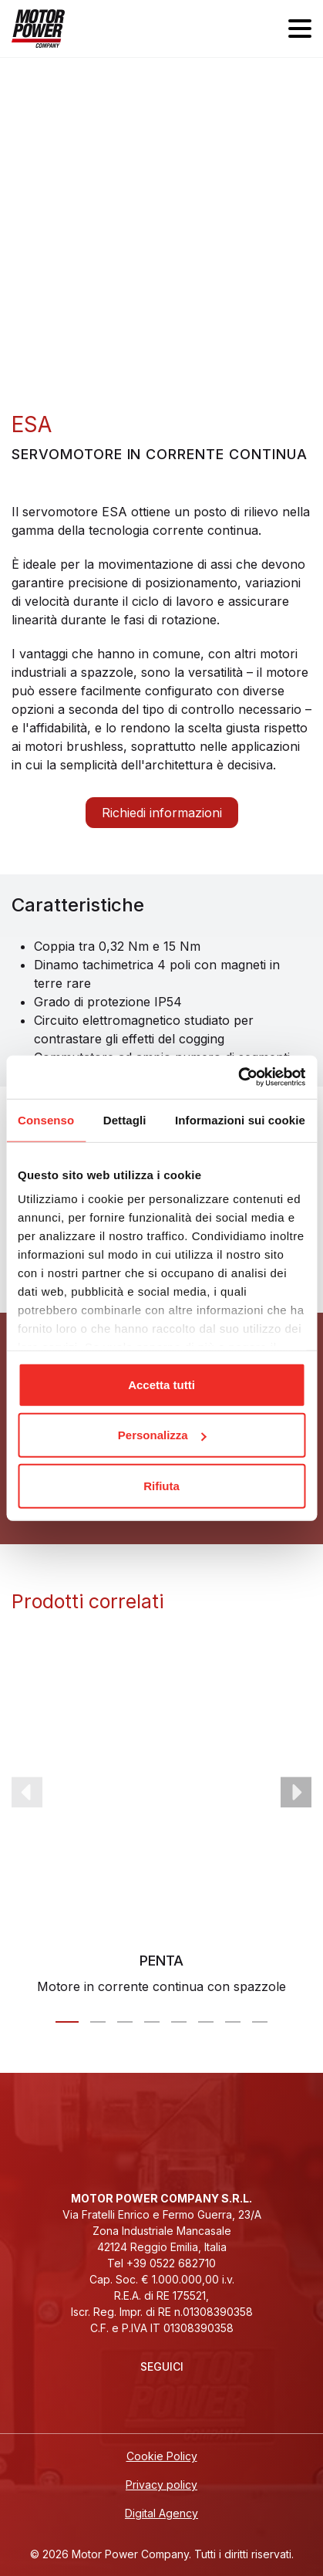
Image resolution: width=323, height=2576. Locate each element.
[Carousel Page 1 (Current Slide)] (67, 2022)
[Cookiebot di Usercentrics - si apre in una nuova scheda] (237, 1077)
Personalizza (162, 1435)
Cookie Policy (161, 2456)
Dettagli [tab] (124, 1119)
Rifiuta (161, 1485)
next (296, 1792)
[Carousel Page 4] (152, 2022)
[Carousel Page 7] (233, 2022)
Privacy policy (161, 2484)
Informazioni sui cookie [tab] (240, 1119)
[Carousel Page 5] (179, 2022)
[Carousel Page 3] (125, 2022)
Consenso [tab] (46, 1119)
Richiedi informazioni (162, 812)
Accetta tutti (161, 1384)
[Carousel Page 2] (98, 2022)
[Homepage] (38, 28)
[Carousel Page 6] (206, 2022)
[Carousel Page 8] (259, 2022)
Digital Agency (161, 2513)
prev (27, 1792)
